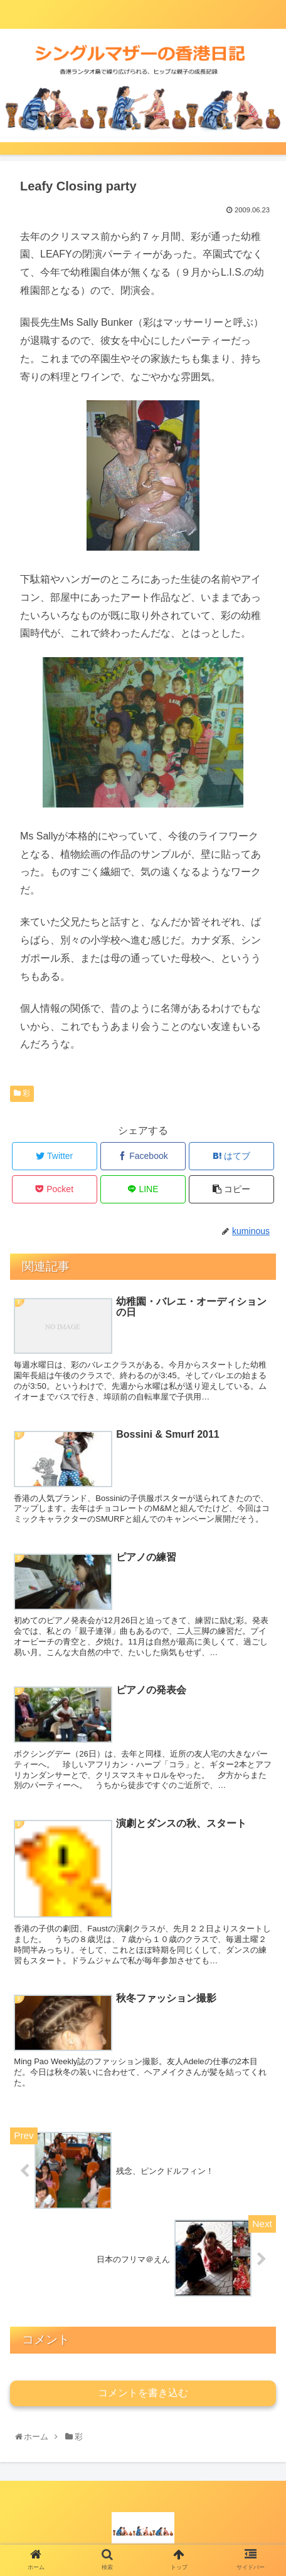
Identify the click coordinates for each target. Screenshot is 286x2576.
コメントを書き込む (143, 2392)
